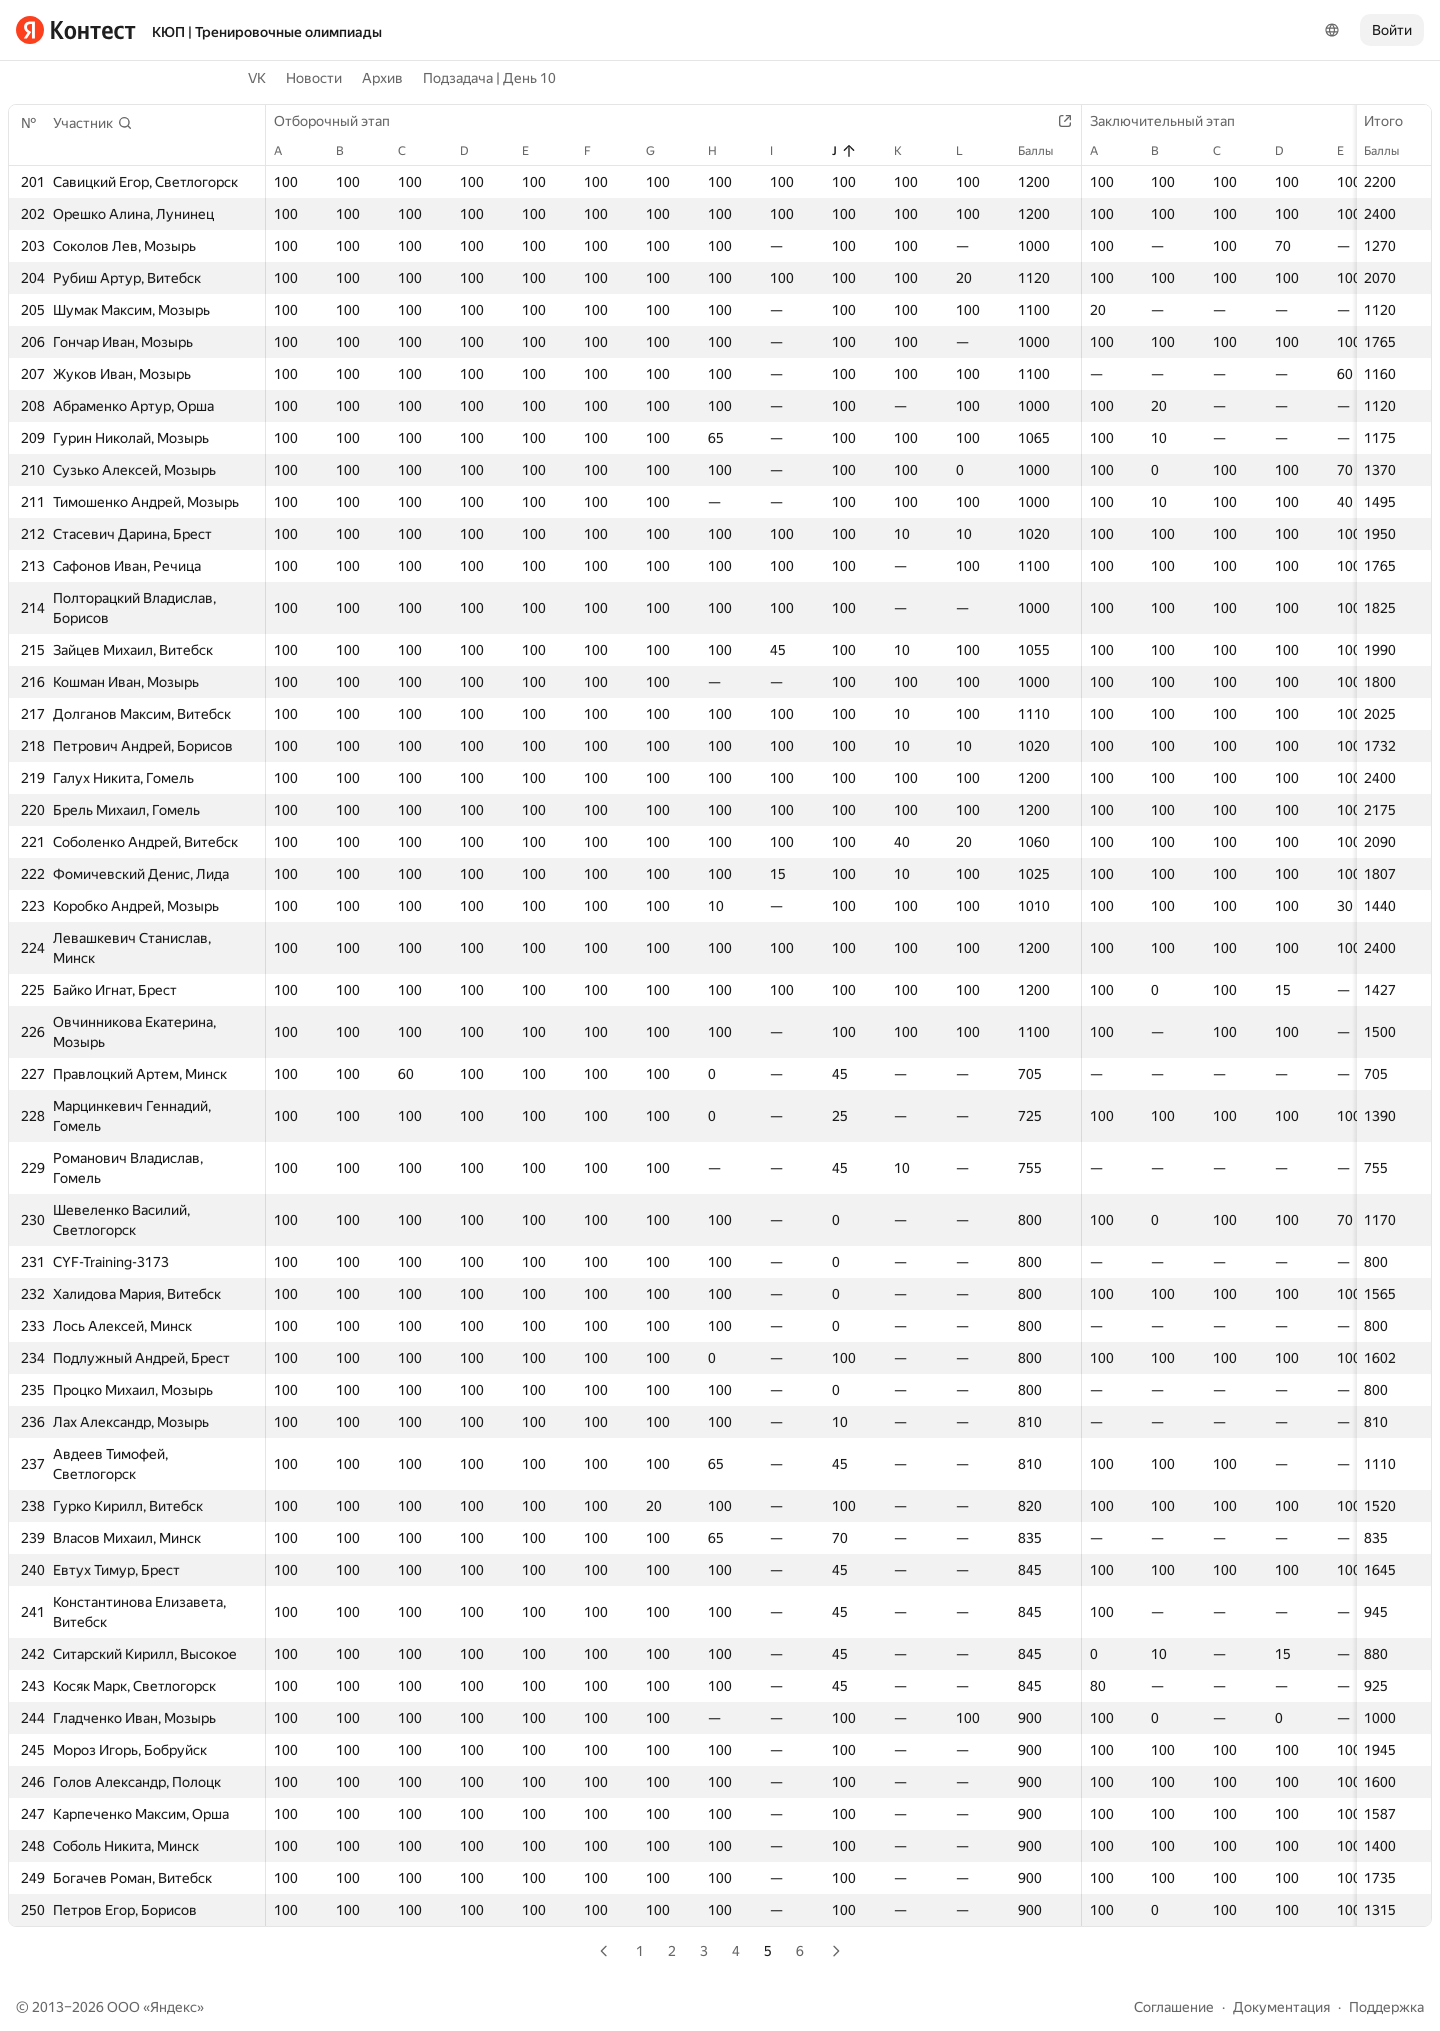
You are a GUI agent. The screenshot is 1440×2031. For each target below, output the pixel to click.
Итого (1393, 121)
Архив (382, 78)
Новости (314, 78)
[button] (93, 123)
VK (257, 78)
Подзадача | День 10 (489, 78)
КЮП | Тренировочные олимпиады (267, 32)
